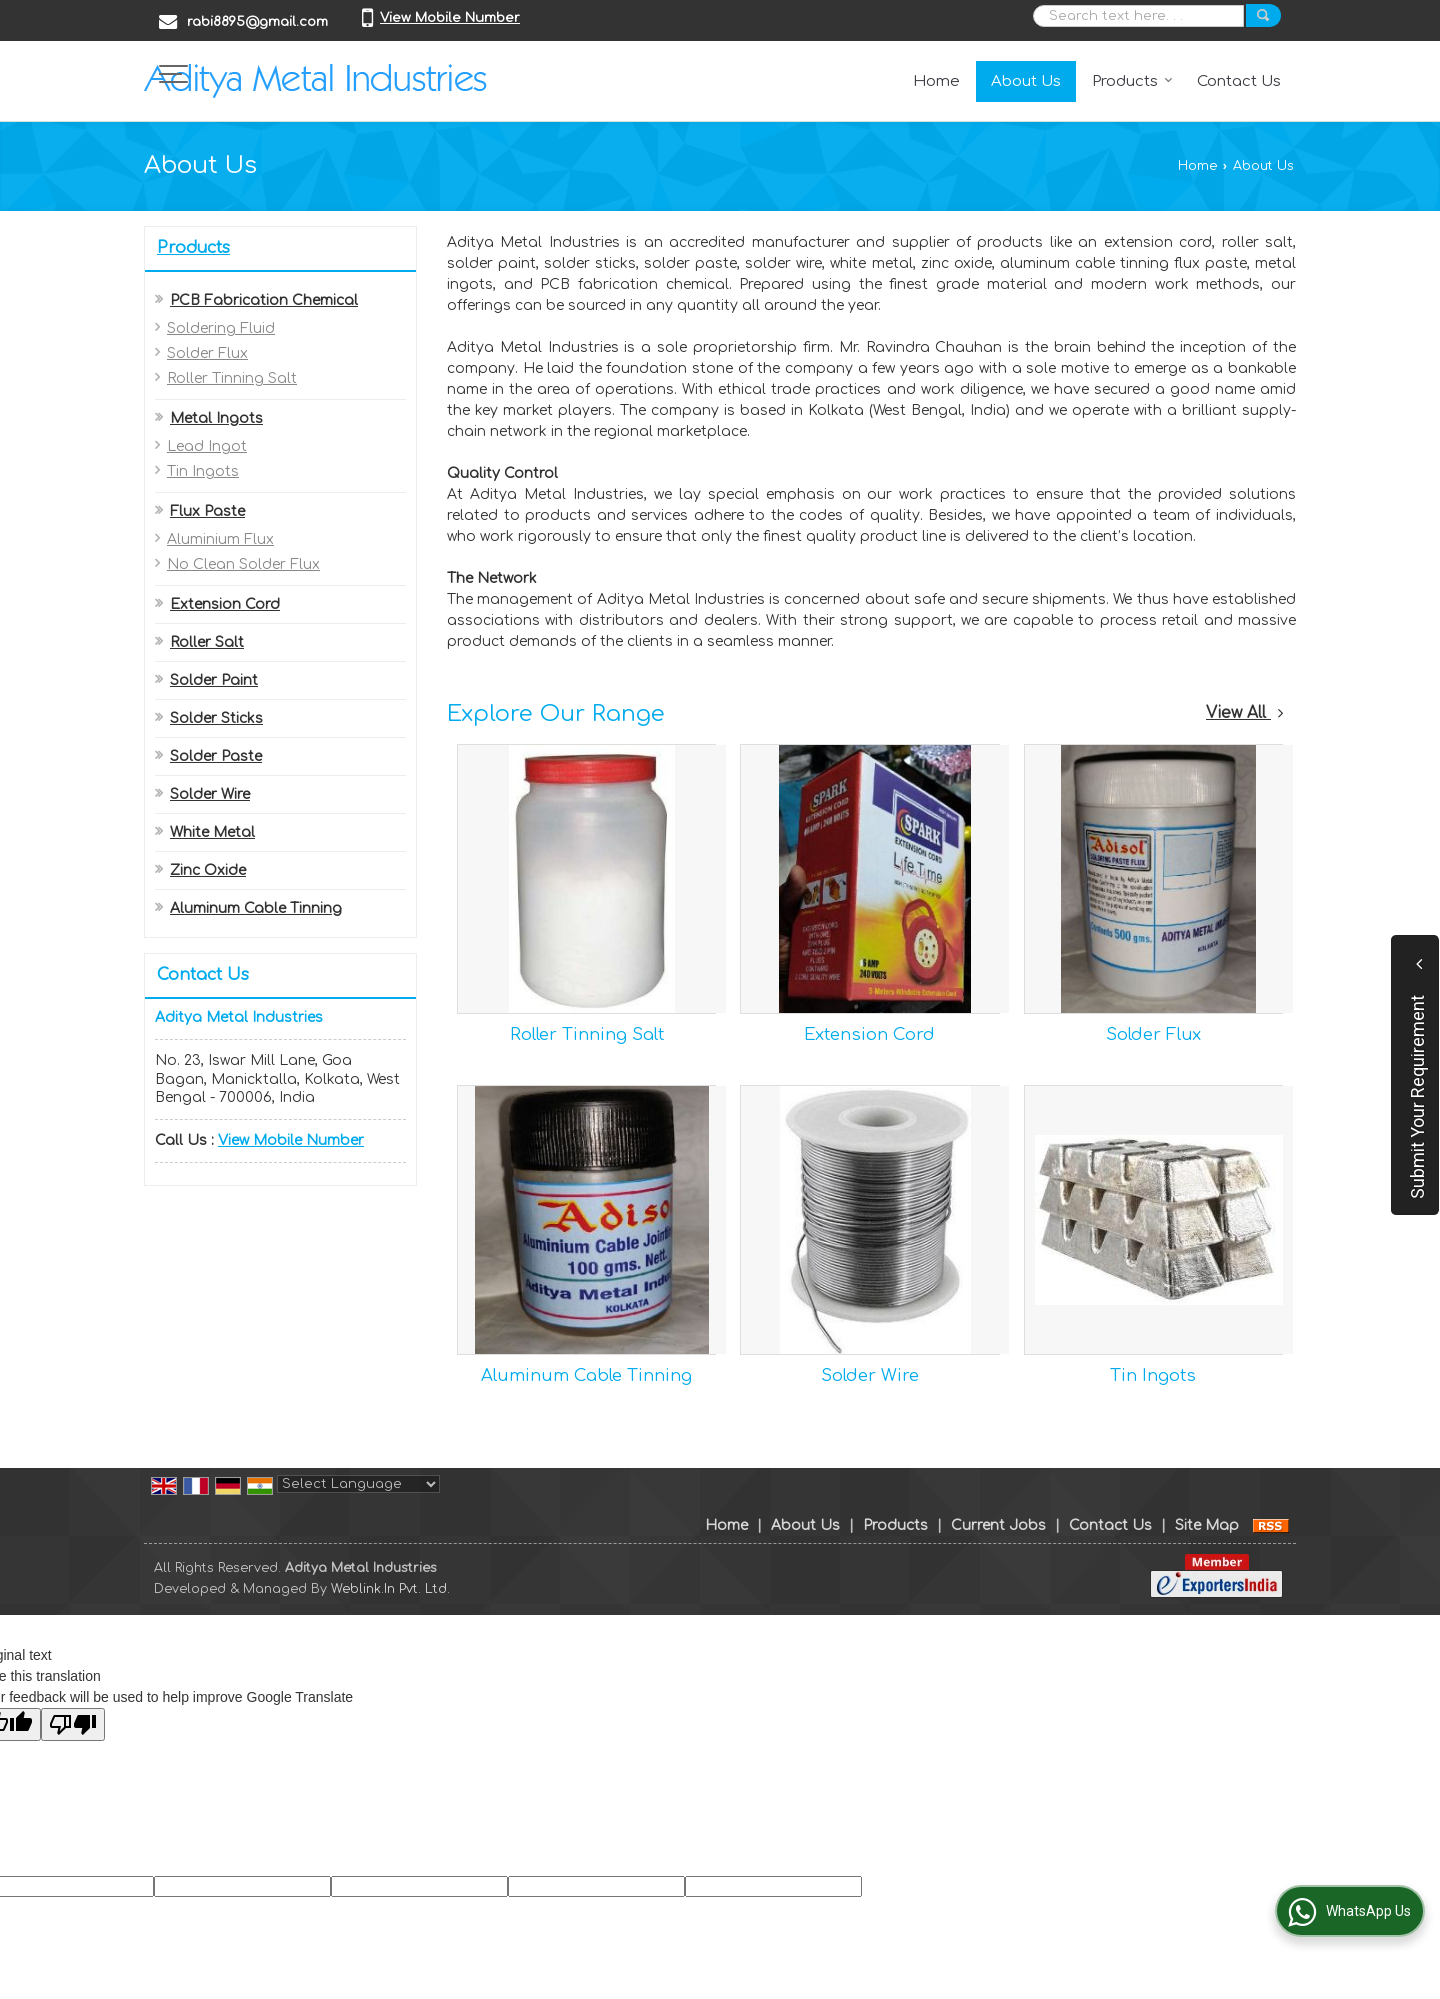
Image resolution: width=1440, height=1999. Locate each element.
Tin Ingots (203, 471)
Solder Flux (207, 353)
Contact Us (1239, 81)
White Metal (212, 832)
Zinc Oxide (208, 870)
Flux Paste (207, 511)
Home (936, 81)
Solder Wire (210, 794)
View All (1245, 713)
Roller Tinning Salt (232, 378)
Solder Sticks (216, 718)
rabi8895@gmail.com (257, 22)
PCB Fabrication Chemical (264, 300)
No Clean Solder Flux (243, 564)
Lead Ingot (207, 446)
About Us (1026, 81)
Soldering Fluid (221, 328)
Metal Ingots (216, 418)
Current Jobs (998, 1525)
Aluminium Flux (220, 539)
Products (1132, 81)
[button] (450, 18)
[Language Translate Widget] (358, 1484)
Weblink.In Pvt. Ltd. (390, 1589)
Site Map (1207, 1525)
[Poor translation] (73, 1724)
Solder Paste (216, 756)
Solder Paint (214, 680)
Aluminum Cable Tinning (256, 908)
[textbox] (1138, 16)
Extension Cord (225, 604)
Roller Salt (207, 642)
